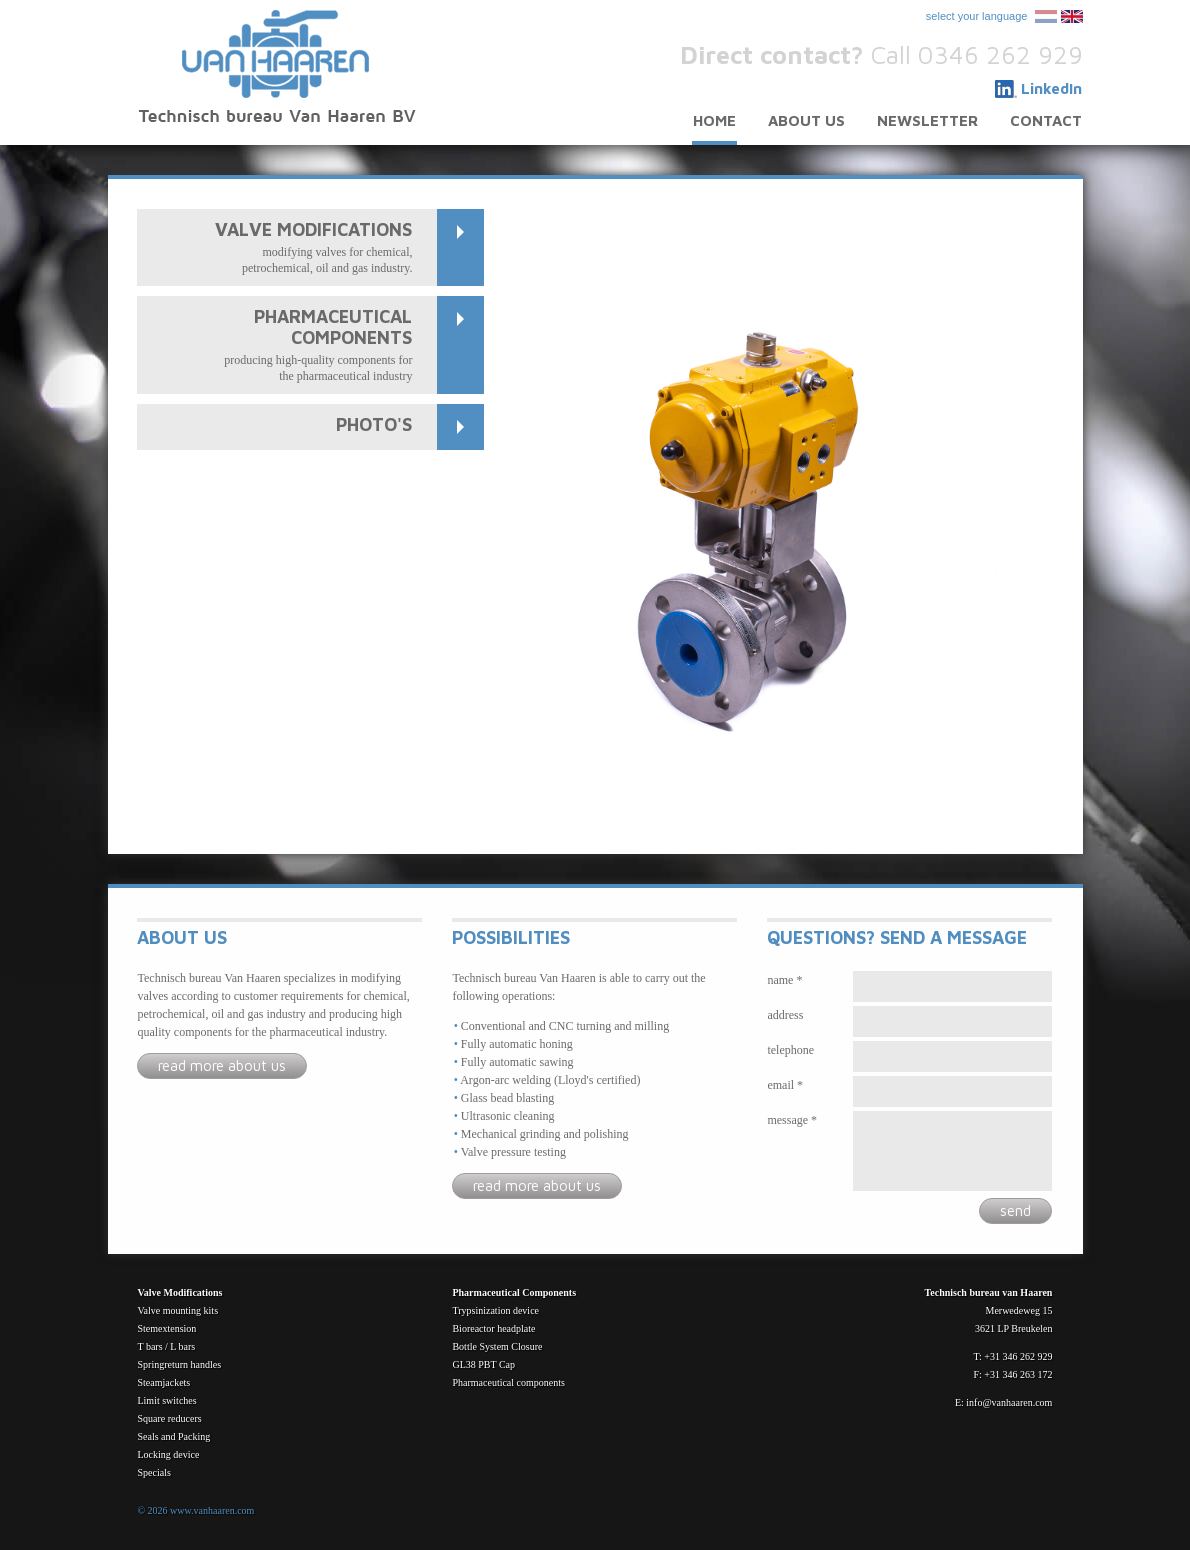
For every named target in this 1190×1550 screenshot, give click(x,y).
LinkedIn (1051, 88)
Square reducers (169, 1418)
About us (806, 120)
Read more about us (222, 1065)
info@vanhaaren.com (1009, 1402)
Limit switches (166, 1400)
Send (1015, 1210)
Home (714, 120)
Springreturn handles (179, 1364)
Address (785, 1015)
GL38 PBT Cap (483, 1364)
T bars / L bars (166, 1346)
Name (780, 980)
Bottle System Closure (497, 1346)
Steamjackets (163, 1382)
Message (787, 1120)
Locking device (168, 1454)
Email (780, 1085)
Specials (153, 1472)
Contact (1046, 120)
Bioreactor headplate (493, 1328)
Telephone (790, 1050)
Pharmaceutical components (508, 1382)
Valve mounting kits (177, 1310)
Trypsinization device (495, 1310)
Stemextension (166, 1328)
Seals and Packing (173, 1436)
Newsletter (927, 120)
